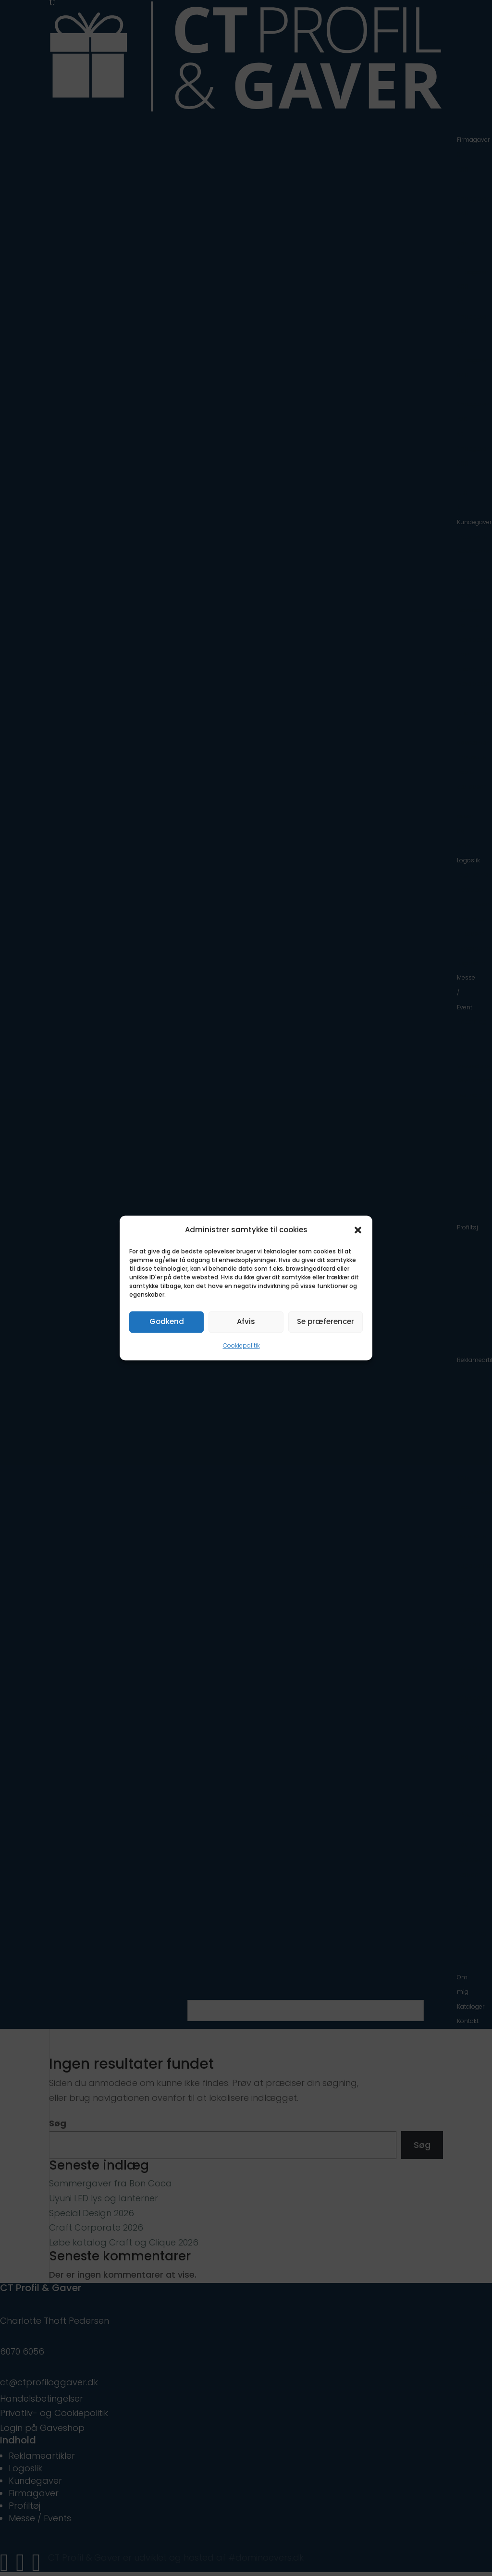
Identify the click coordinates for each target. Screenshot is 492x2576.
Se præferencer (325, 1322)
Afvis (246, 1322)
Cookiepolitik (241, 1345)
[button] (358, 1230)
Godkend (166, 1322)
